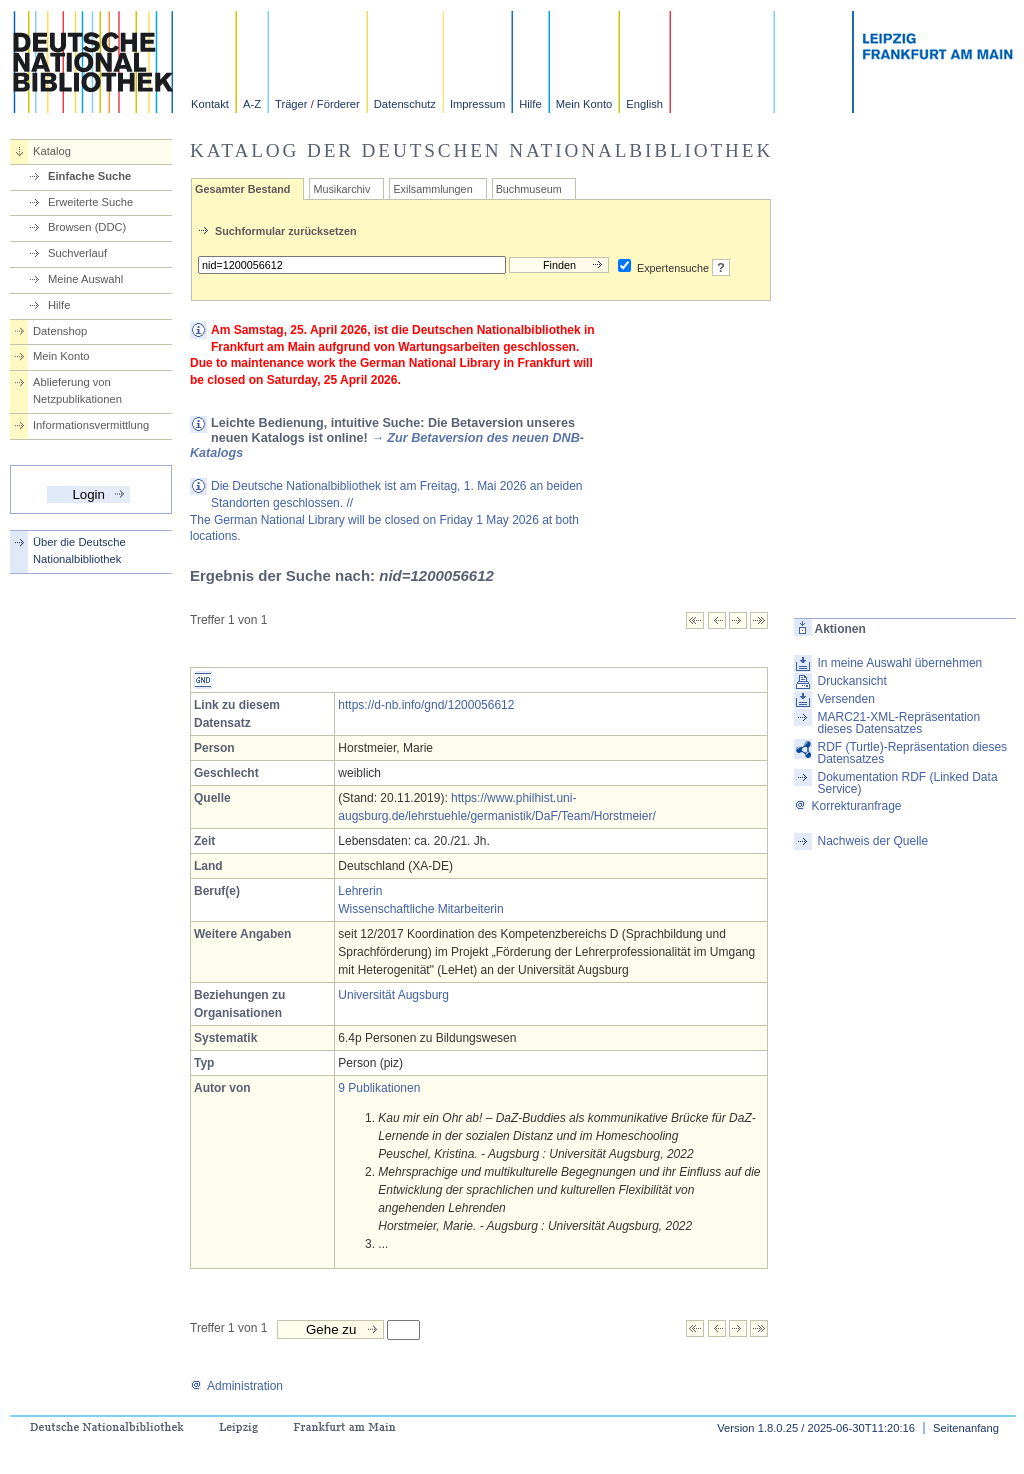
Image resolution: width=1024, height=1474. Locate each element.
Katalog (52, 151)
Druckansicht (851, 681)
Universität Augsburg (393, 995)
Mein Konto (584, 104)
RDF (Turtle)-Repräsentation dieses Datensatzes (912, 753)
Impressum (477, 104)
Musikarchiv (341, 189)
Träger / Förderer (317, 104)
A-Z (252, 104)
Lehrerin (360, 891)
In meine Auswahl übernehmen (899, 663)
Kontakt (210, 104)
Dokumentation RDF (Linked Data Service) (907, 783)
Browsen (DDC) (87, 227)
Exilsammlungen (432, 189)
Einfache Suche (89, 176)
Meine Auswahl (85, 279)
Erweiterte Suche (90, 202)
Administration (236, 1386)
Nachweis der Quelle (872, 841)
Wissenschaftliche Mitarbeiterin (420, 909)
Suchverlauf (77, 253)
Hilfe (530, 104)
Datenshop (60, 331)
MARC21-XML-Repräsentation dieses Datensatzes (898, 723)
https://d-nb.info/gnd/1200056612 (426, 705)
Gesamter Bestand (242, 189)
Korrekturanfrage (847, 806)
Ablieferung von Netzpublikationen (77, 390)
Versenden (845, 699)
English (644, 104)
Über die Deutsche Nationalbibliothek (79, 550)
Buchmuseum (529, 189)
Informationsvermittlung (91, 425)
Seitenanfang (966, 1428)
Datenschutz (405, 104)
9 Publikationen (379, 1088)
